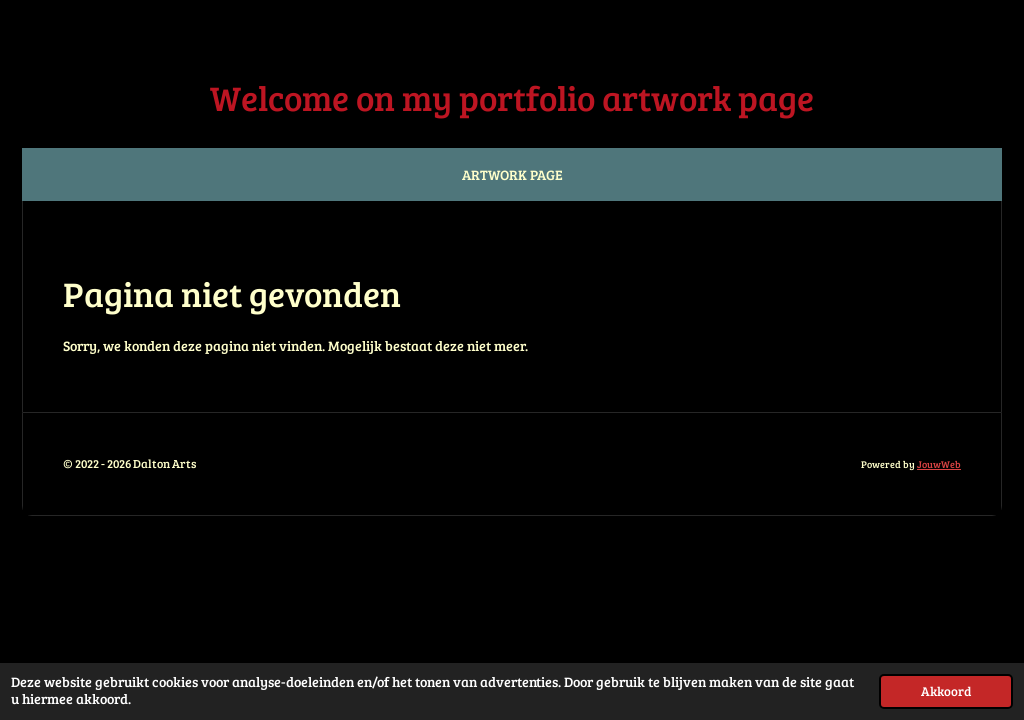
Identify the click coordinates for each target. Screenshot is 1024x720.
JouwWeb (939, 464)
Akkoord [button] (946, 691)
